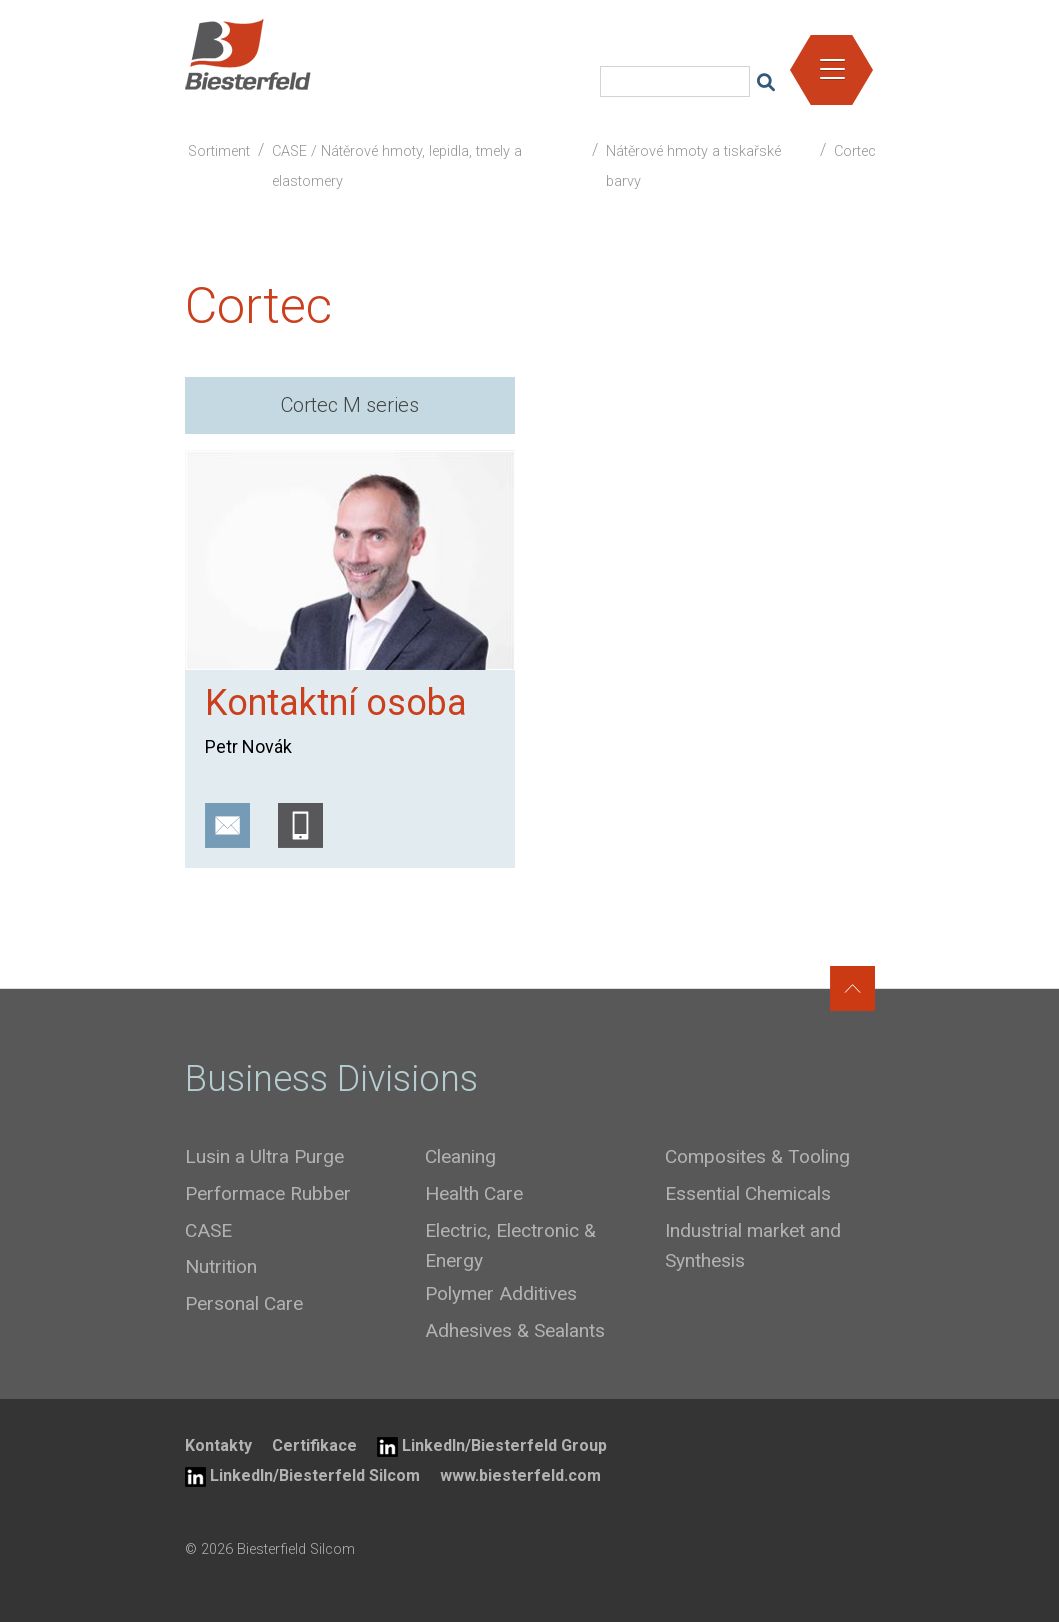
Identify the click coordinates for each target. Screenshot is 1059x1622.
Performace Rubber (268, 1193)
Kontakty (218, 1445)
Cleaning (460, 1156)
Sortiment (219, 151)
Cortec (855, 151)
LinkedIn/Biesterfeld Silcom (302, 1476)
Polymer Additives (501, 1293)
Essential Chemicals (748, 1193)
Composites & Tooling (757, 1156)
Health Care (474, 1193)
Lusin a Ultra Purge (264, 1156)
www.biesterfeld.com (520, 1475)
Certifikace (314, 1445)
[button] (832, 62)
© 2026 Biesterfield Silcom (270, 1549)
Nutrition (221, 1266)
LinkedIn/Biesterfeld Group (492, 1446)
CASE (208, 1230)
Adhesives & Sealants (515, 1330)
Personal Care (244, 1303)
